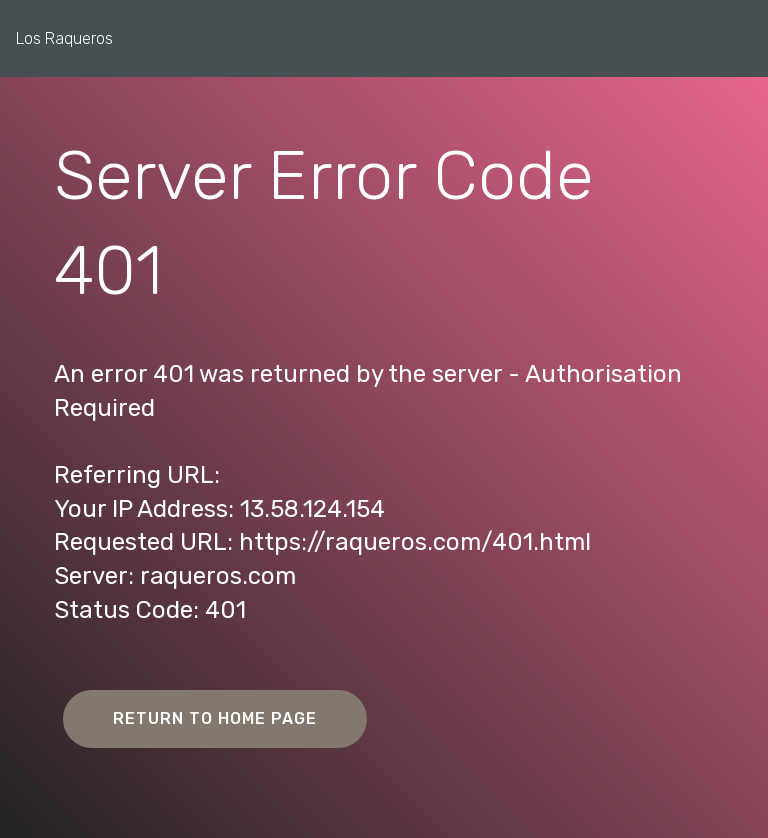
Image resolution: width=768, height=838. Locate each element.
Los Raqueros (64, 38)
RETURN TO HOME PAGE (215, 718)
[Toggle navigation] (736, 33)
